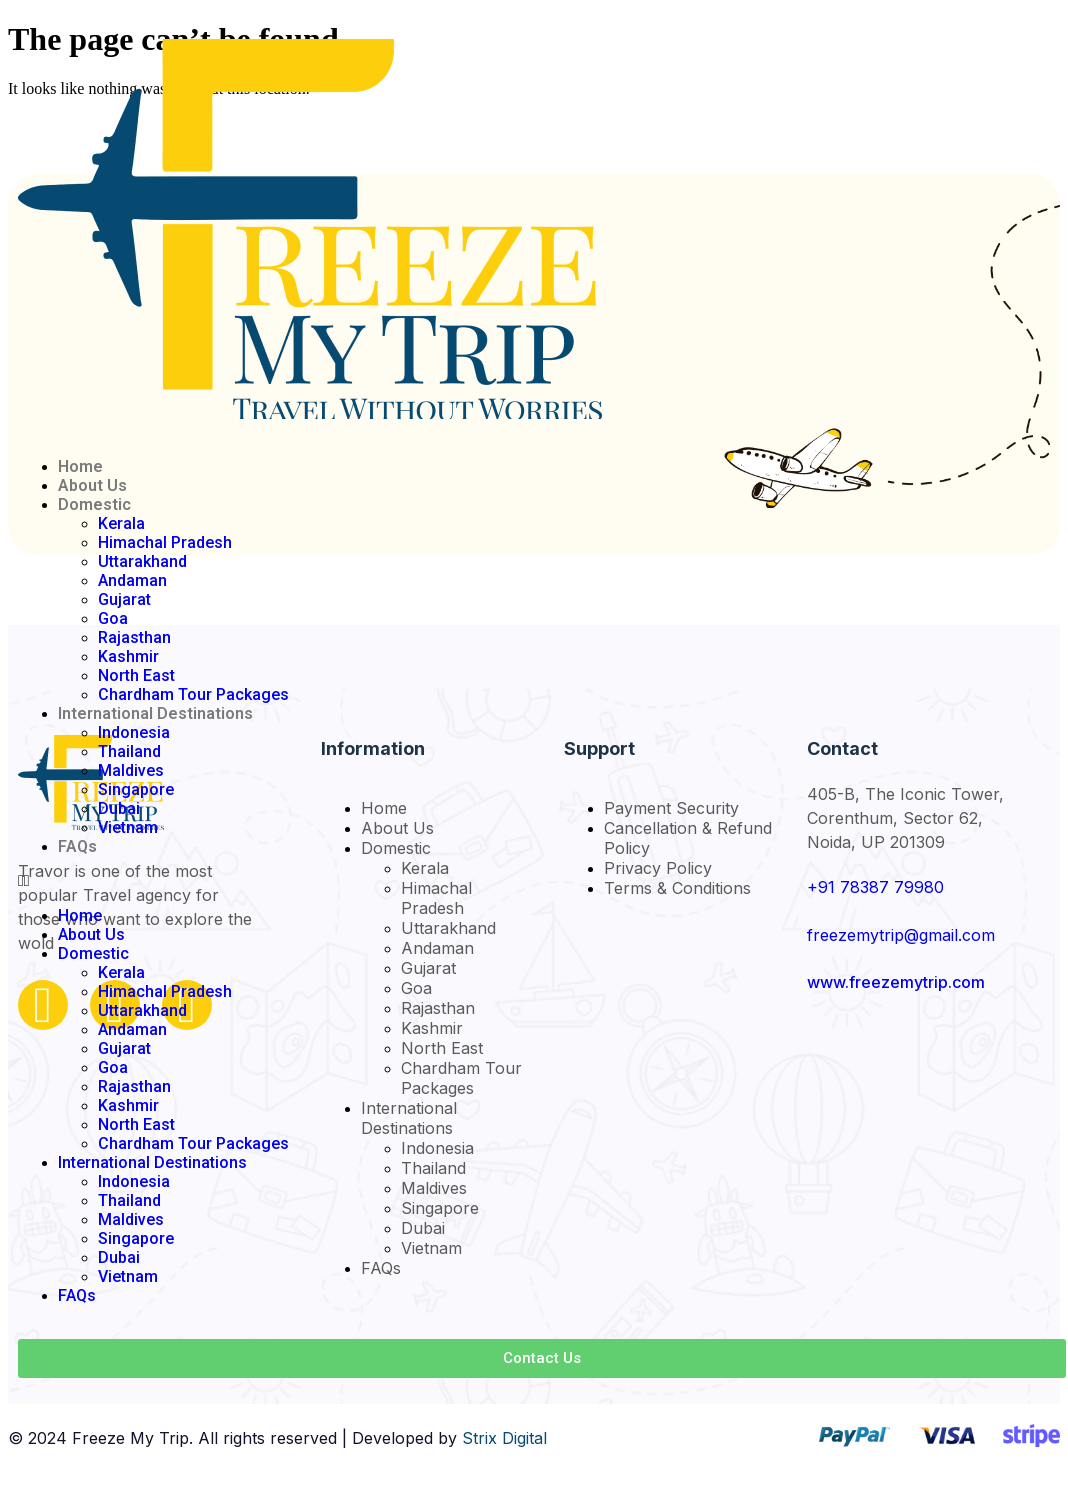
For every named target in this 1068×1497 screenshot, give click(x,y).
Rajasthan (134, 637)
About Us (92, 485)
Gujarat (124, 599)
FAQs (77, 846)
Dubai (119, 808)
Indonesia (134, 732)
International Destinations (155, 713)
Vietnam (128, 827)
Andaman (132, 580)
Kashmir (128, 656)
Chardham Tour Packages (193, 694)
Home (80, 466)
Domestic (94, 504)
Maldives (131, 770)
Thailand (129, 751)
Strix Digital (504, 1438)
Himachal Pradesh (165, 542)
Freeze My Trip (130, 1438)
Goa (113, 618)
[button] (542, 881)
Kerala (121, 523)
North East (136, 675)
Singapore (136, 789)
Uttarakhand (142, 561)
